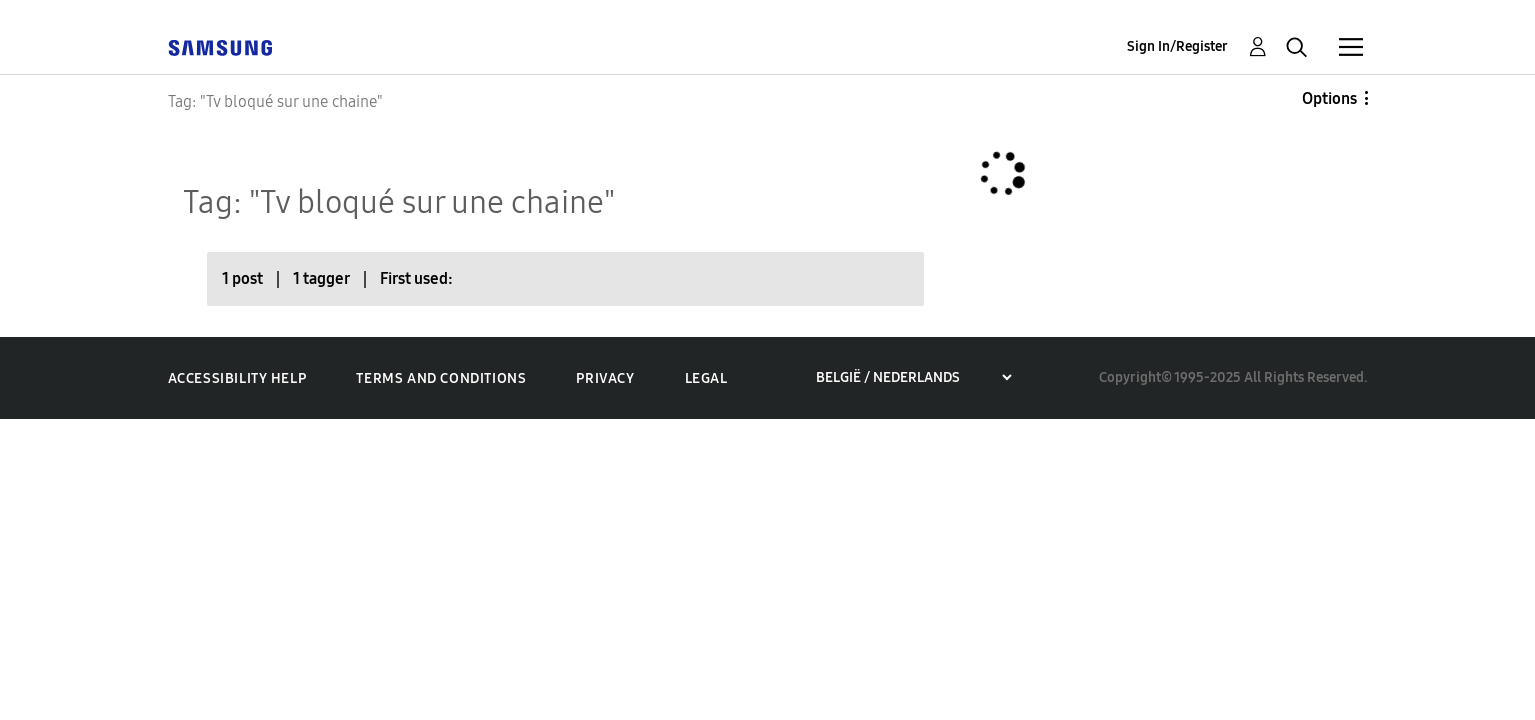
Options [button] (1329, 98)
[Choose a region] (913, 377)
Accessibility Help (237, 378)
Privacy (605, 378)
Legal (706, 378)
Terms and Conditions (441, 378)
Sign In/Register (1177, 46)
